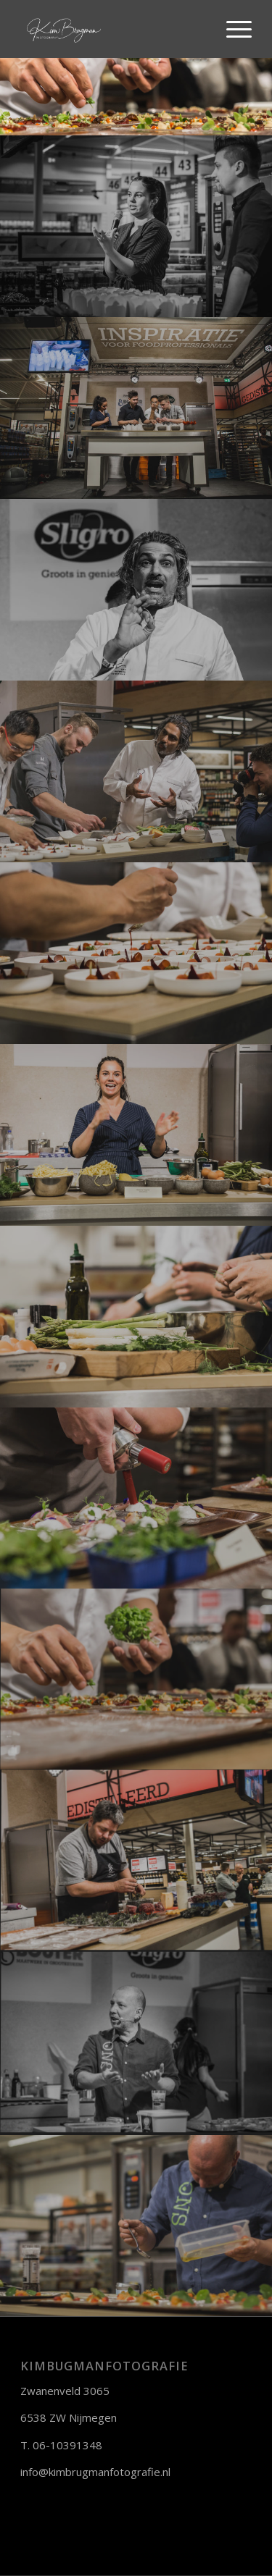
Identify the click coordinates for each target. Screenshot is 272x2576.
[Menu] (232, 29)
